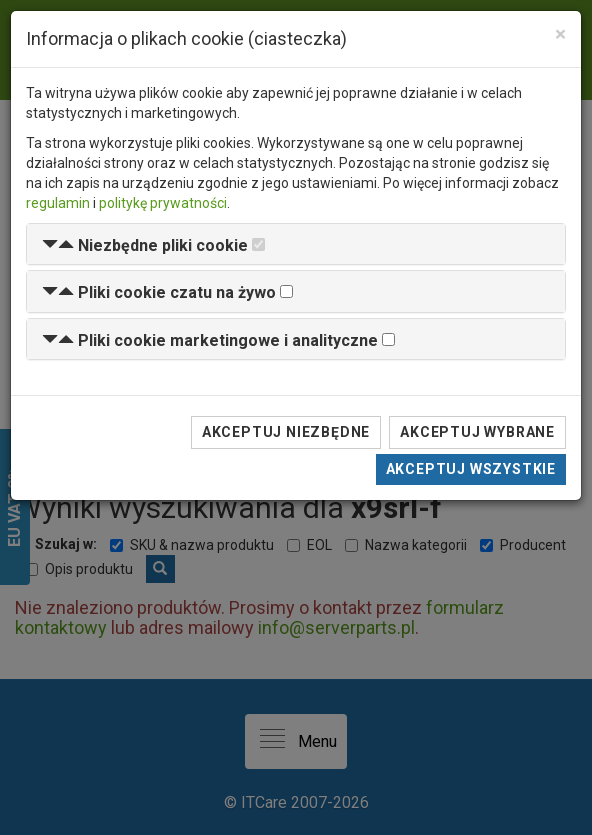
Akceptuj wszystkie (471, 469)
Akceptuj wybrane (477, 432)
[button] (145, 245)
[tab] (296, 244)
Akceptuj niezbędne (286, 432)
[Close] (560, 34)
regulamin (58, 203)
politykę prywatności (163, 203)
